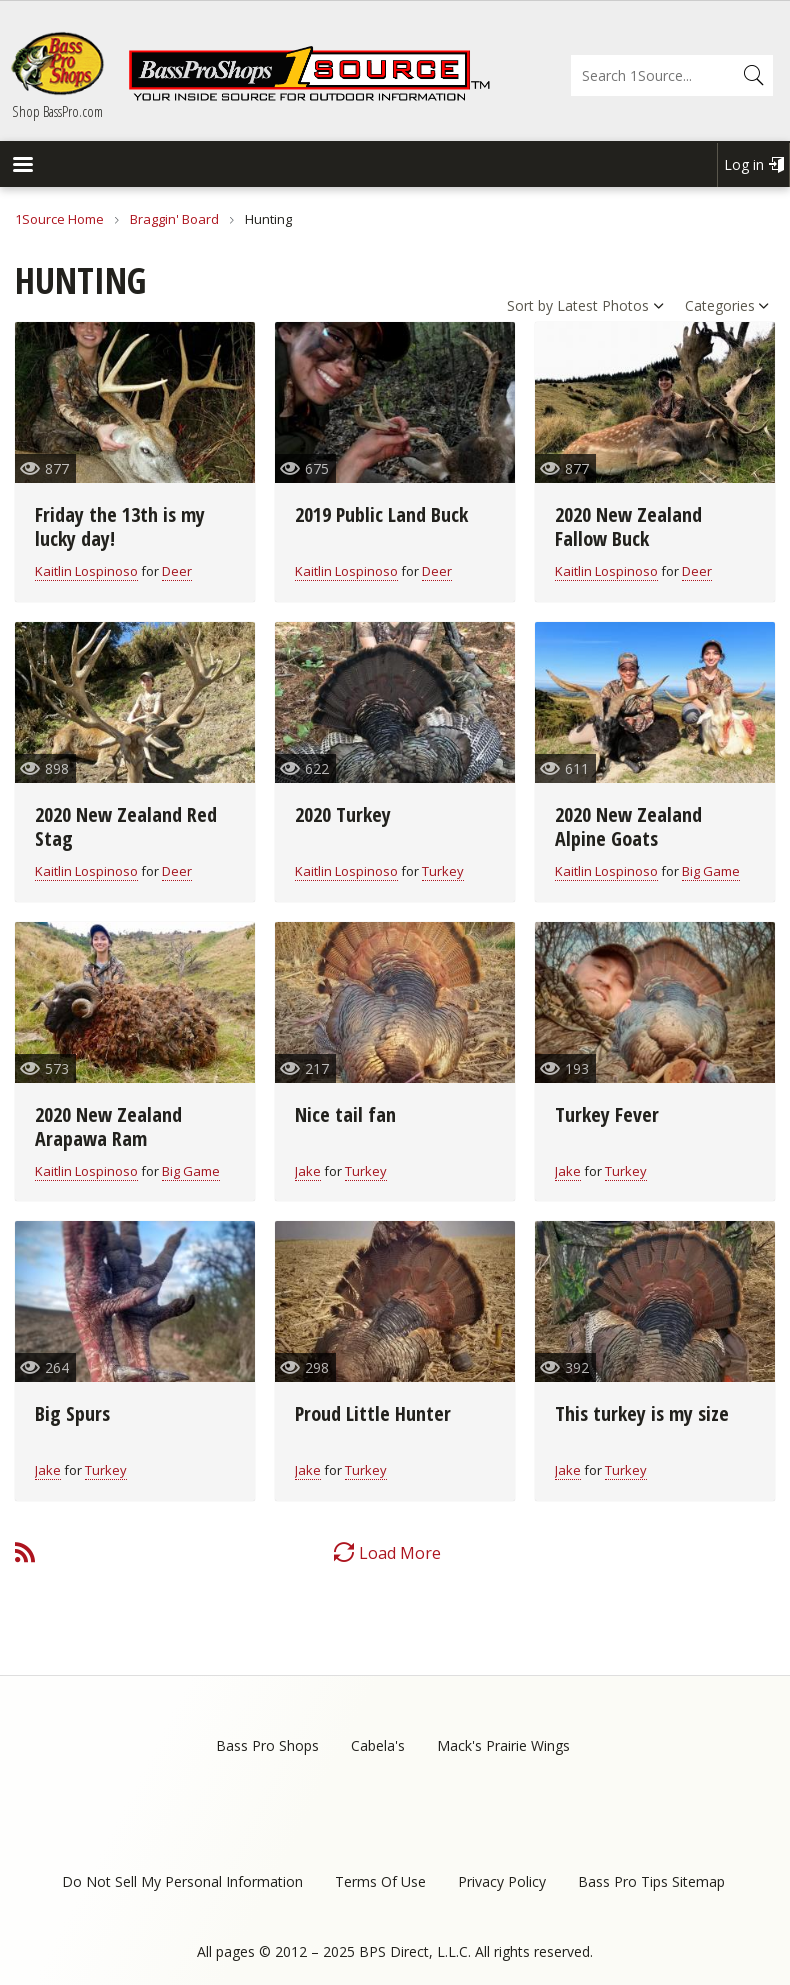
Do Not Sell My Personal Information (182, 1881)
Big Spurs (72, 1413)
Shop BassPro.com (57, 111)
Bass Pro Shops (267, 1745)
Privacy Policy (502, 1881)
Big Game (711, 871)
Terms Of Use (380, 1881)
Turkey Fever (607, 1114)
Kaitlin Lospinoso (86, 571)
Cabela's (378, 1745)
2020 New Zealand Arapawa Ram (108, 1126)
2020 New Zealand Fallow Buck (628, 526)
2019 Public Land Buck (381, 514)
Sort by (530, 305)
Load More (400, 1553)
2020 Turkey (343, 814)
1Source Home (59, 219)
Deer (177, 571)
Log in (744, 164)
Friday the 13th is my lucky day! (120, 526)
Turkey (443, 871)
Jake (308, 1171)
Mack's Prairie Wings (503, 1745)
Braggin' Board (174, 219)
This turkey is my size (642, 1413)
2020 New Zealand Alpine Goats (628, 826)
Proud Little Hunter (373, 1413)
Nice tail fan (345, 1114)
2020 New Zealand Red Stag (126, 826)
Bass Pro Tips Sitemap (651, 1881)
